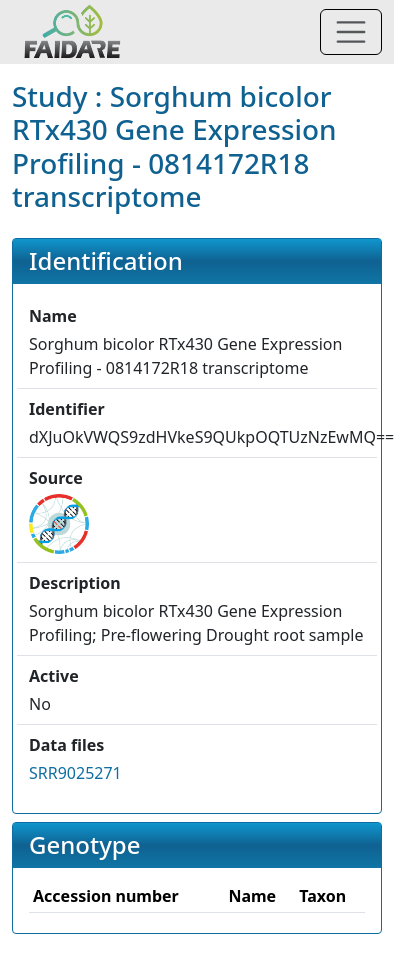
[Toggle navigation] (351, 32)
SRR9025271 (75, 773)
